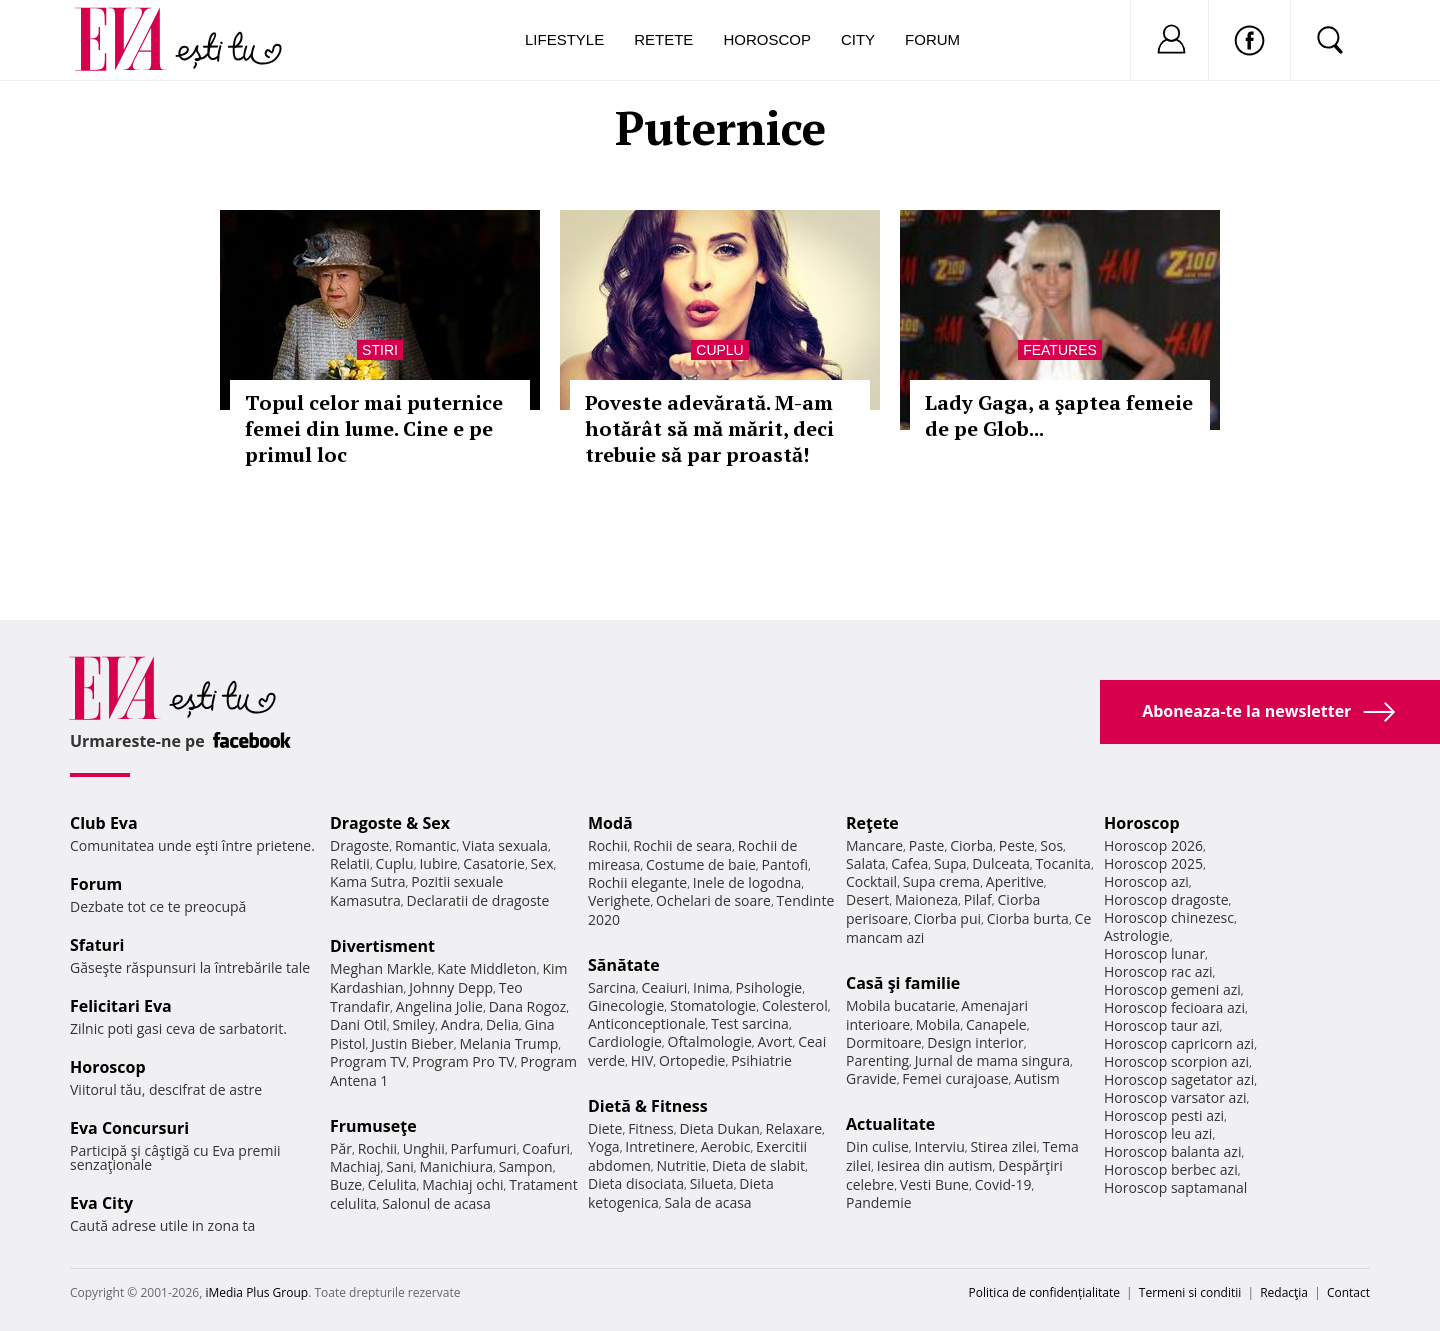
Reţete (872, 823)
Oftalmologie (710, 1041)
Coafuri (546, 1148)
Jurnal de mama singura (992, 1060)
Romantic (426, 845)
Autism (1037, 1078)
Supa (950, 863)
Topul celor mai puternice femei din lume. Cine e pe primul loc (374, 428)
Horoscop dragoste (1166, 899)
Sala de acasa (707, 1202)
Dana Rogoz (528, 1006)
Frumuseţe (373, 1126)
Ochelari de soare (713, 900)
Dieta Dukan (719, 1128)
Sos (1051, 845)
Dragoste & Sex (390, 823)
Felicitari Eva (121, 1006)
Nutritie (681, 1165)
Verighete (619, 900)
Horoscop (767, 39)
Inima (711, 987)
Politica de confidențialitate (1044, 1292)
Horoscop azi (1146, 881)
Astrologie (1137, 935)
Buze (346, 1184)
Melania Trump (508, 1043)
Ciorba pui (947, 918)
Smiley (413, 1024)
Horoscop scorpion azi (1176, 1061)
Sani (400, 1166)
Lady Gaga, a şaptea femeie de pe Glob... (1059, 415)
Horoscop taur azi (1161, 1025)
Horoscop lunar (1154, 953)
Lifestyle (564, 39)
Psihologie (769, 987)
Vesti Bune (934, 1184)
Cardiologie (625, 1041)
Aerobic (726, 1146)
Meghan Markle (381, 968)
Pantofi (785, 864)
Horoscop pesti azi (1164, 1115)
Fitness (651, 1128)
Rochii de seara (682, 845)
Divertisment (382, 946)
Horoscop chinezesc (1169, 917)
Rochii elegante (637, 882)
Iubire (438, 863)
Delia (502, 1024)
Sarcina (612, 987)
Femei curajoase (955, 1078)
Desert (867, 899)
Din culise (877, 1146)
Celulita (392, 1184)
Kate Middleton (487, 968)
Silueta (712, 1183)
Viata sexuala (505, 845)
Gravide (871, 1078)
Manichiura (456, 1166)
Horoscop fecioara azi (1174, 1007)
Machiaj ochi (462, 1184)
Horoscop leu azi (1158, 1133)
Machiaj (355, 1166)
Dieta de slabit (758, 1165)
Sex (542, 863)
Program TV (368, 1061)
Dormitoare (884, 1042)
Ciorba (971, 845)
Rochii (377, 1148)
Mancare (874, 845)
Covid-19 (1003, 1184)
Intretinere (660, 1146)
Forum (932, 39)
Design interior (975, 1042)
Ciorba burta (1028, 918)
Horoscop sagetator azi (1179, 1079)
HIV (642, 1060)
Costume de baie (701, 864)
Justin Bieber (412, 1043)
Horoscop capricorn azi (1179, 1043)
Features (1060, 350)
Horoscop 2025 (1153, 863)
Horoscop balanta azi (1172, 1151)
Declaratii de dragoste (478, 900)
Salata (866, 863)
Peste (1017, 845)
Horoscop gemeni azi (1172, 989)
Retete (663, 39)
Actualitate (890, 1124)
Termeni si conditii (1190, 1292)
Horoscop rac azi (1158, 971)
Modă (610, 823)
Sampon (526, 1166)
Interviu (940, 1146)
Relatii (350, 863)
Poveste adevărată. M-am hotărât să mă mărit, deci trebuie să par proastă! (709, 428)
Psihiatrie (761, 1060)
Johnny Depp (451, 987)
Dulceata (1000, 863)
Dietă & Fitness (648, 1106)
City (858, 39)
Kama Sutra (367, 881)
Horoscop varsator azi (1175, 1097)
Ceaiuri (665, 987)
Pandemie (879, 1202)
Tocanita (1063, 863)
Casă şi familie (903, 983)
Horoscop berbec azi (1171, 1169)
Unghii (424, 1148)
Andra (461, 1024)
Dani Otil (358, 1024)
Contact (1348, 1292)
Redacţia (1284, 1292)
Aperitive (1015, 881)
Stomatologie (713, 1005)
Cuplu (719, 350)
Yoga (604, 1146)
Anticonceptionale (647, 1023)
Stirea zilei (1003, 1146)
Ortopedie (692, 1060)
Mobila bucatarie (901, 1005)
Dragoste (359, 845)
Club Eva (104, 823)
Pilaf (978, 899)
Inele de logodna (747, 882)
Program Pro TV (463, 1061)
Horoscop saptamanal (1175, 1187)
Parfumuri (484, 1148)
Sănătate (624, 965)
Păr (341, 1148)
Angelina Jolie (439, 1006)
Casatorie (494, 863)
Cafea (909, 863)
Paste (927, 845)
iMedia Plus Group (256, 1292)
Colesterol (795, 1005)
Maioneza (926, 899)
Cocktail (871, 881)
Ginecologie (626, 1005)
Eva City (101, 1203)
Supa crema (941, 881)
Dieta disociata (636, 1183)
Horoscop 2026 (1153, 845)
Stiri (380, 350)
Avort (774, 1041)
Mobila (938, 1024)
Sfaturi (97, 945)
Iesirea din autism (935, 1165)
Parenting (877, 1060)
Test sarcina (750, 1023)
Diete (605, 1128)
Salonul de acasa (436, 1203)
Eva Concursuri (129, 1128)
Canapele (996, 1024)
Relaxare (794, 1128)
